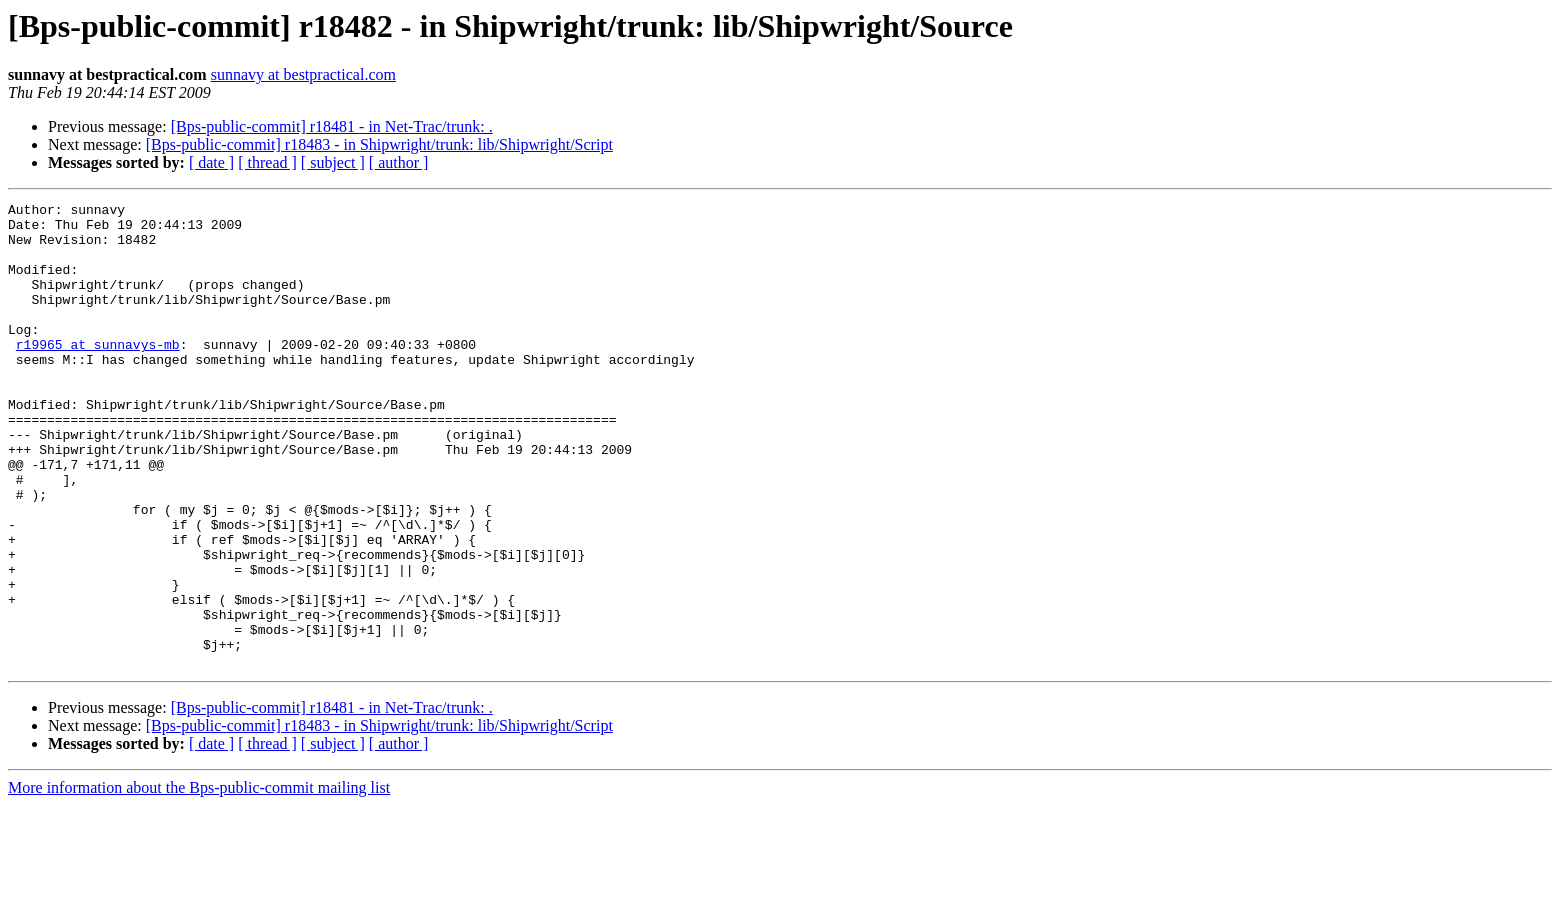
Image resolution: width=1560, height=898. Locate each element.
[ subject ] (333, 162)
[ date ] (211, 162)
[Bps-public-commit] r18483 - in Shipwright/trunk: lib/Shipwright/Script (379, 144)
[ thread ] (267, 162)
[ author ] (399, 162)
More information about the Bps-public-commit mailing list (199, 880)
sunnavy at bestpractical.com (303, 74)
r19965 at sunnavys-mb (98, 374)
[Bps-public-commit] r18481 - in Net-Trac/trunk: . (332, 126)
